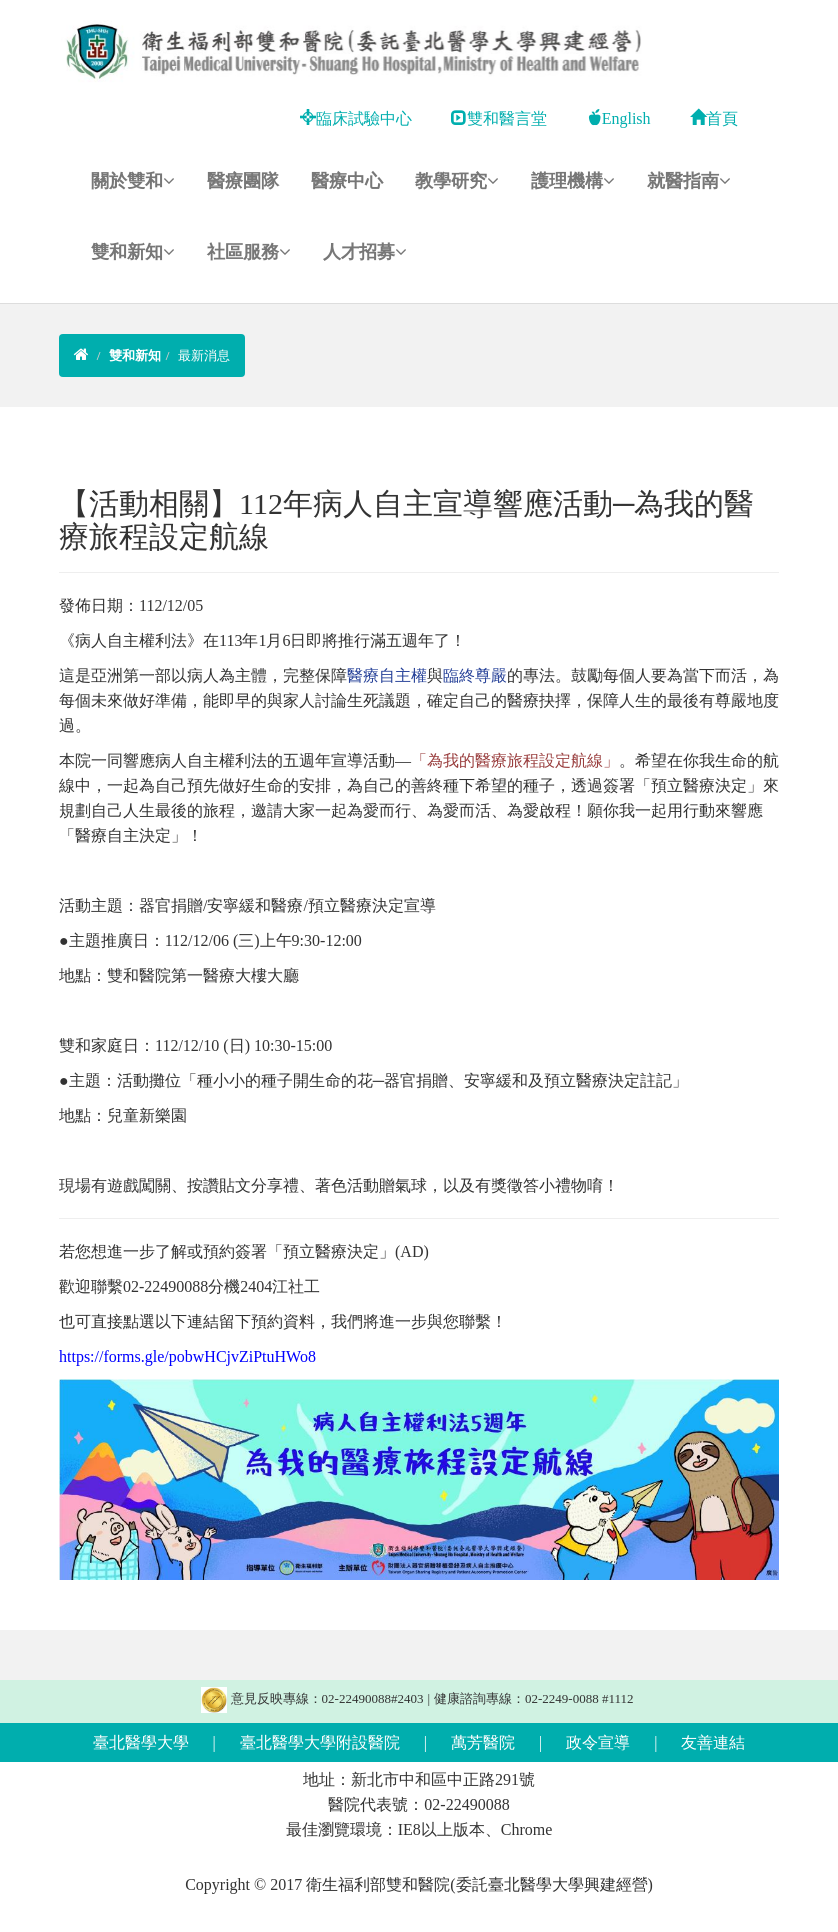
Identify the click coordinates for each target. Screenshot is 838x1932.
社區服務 (249, 252)
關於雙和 (133, 181)
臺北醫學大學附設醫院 (320, 1742)
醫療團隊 (243, 181)
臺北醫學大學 (141, 1742)
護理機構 (573, 181)
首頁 (714, 118)
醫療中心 (347, 181)
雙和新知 (133, 252)
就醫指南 (689, 181)
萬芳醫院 (483, 1742)
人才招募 (365, 252)
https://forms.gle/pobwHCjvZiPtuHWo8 (187, 1356)
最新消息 (204, 355)
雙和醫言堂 (499, 118)
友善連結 (713, 1742)
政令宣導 (598, 1742)
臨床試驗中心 (356, 118)
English (618, 118)
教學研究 (457, 181)
